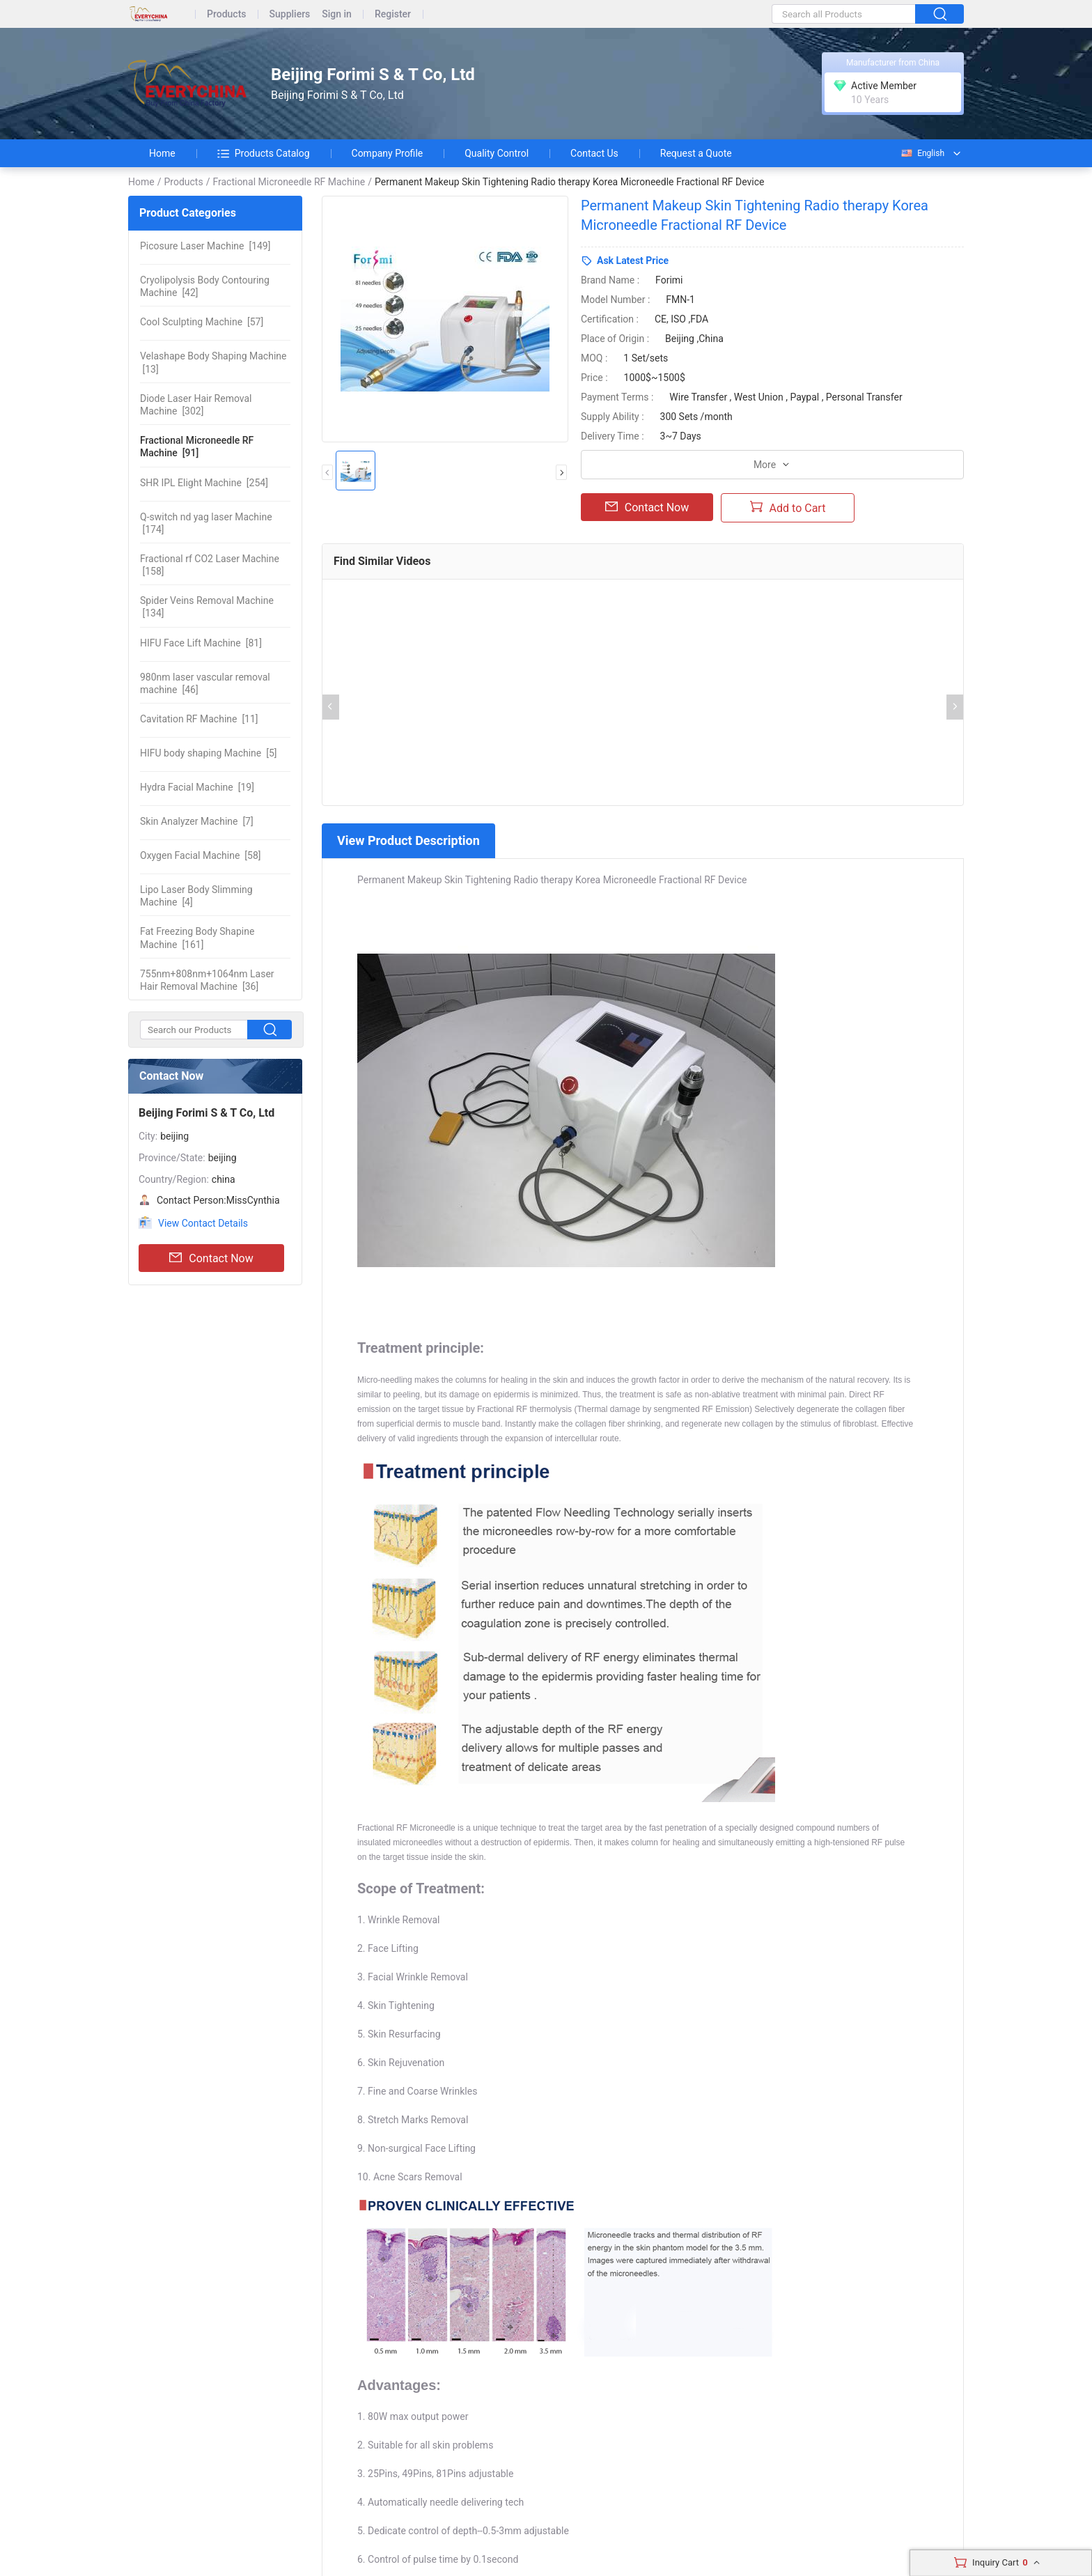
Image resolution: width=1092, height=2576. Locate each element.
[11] (199, 718)
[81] (201, 643)
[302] (196, 405)
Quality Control (497, 153)
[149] (205, 245)
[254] (204, 482)
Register (393, 14)
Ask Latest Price (633, 260)
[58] (200, 855)
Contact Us (594, 153)
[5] (208, 753)
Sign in (337, 14)
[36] (207, 980)
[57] (201, 321)
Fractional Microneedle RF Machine (288, 181)
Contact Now (211, 1258)
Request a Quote (696, 153)
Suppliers (290, 14)
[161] (197, 937)
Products (227, 14)
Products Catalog (263, 153)
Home (162, 153)
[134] (207, 607)
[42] (205, 286)
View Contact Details (203, 1223)
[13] (213, 362)
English (922, 153)
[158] (209, 565)
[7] (197, 821)
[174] (206, 523)
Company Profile (387, 153)
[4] (196, 896)
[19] (197, 787)
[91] (197, 446)
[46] (205, 683)
